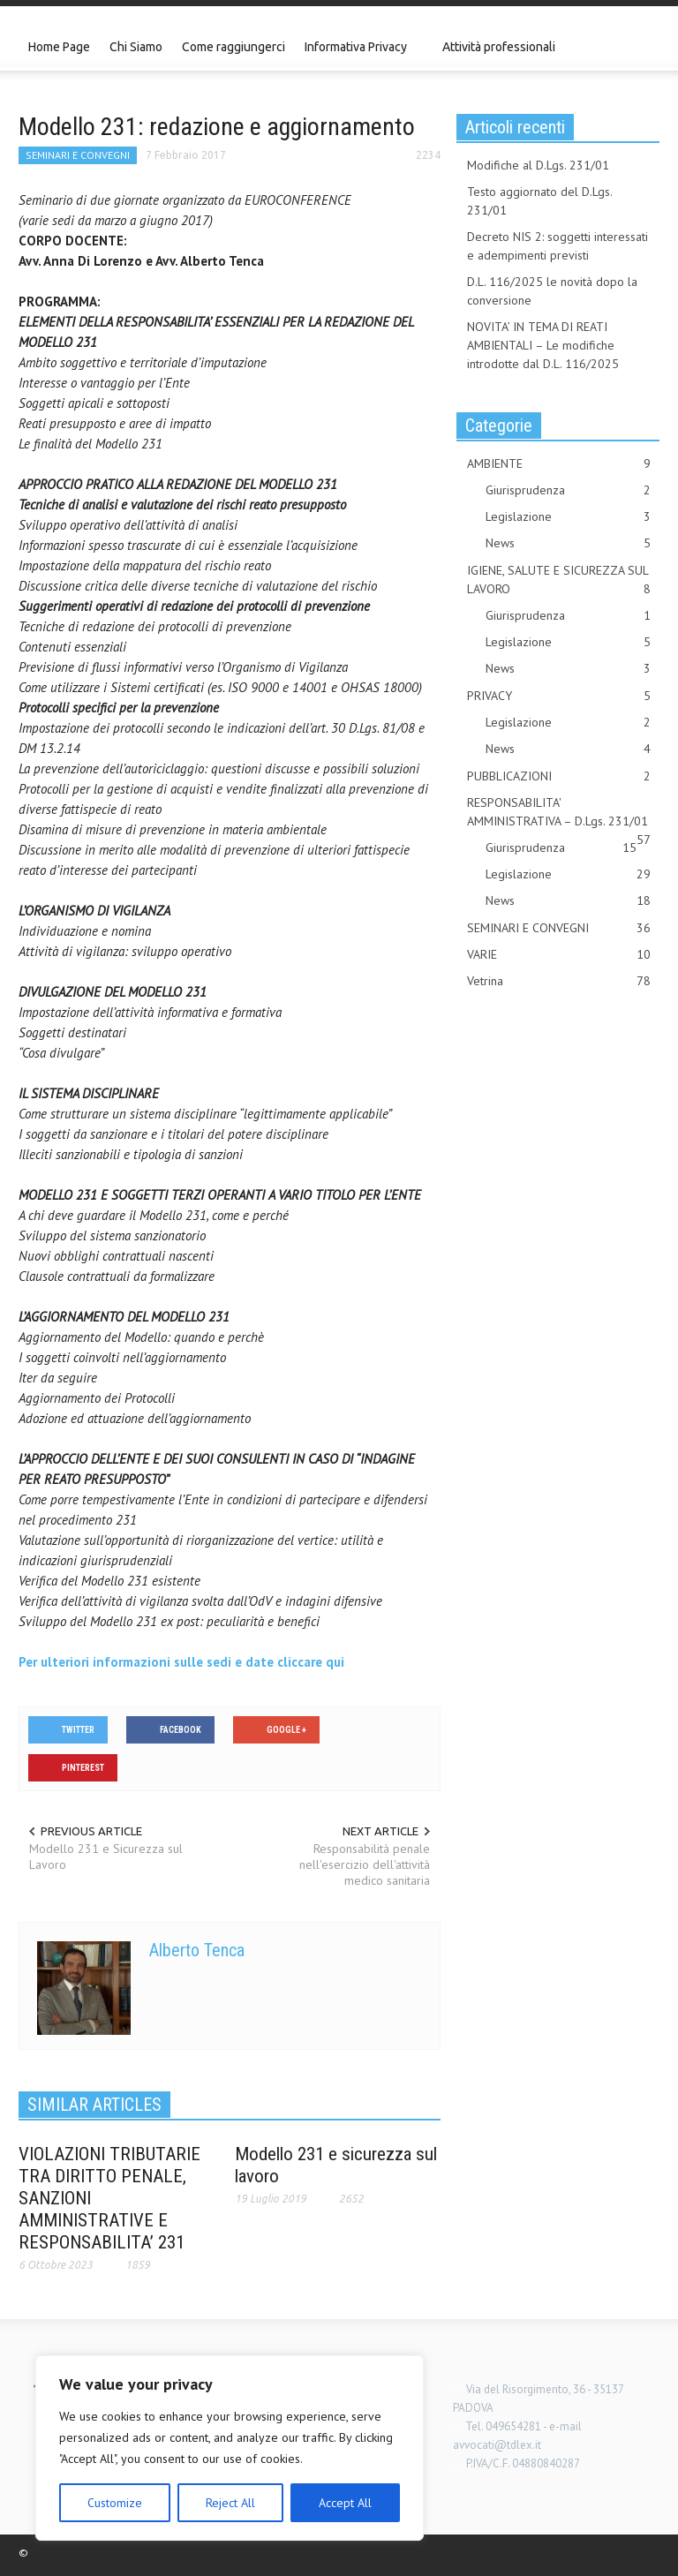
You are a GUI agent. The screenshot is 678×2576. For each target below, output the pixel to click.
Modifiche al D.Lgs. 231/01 (538, 165)
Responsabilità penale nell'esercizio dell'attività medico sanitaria (364, 1864)
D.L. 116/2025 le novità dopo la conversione (552, 291)
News (568, 543)
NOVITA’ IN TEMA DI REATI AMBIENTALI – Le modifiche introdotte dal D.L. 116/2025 (543, 345)
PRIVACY (559, 696)
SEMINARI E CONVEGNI (78, 155)
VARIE (559, 954)
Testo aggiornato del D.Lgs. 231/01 (539, 201)
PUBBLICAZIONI (559, 776)
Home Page (59, 47)
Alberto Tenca (197, 1950)
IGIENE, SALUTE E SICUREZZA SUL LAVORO (559, 580)
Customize (114, 2503)
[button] (641, 46)
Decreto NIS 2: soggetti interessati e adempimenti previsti (557, 246)
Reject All (230, 2503)
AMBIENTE (559, 464)
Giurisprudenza (568, 490)
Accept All (345, 2503)
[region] (229, 2448)
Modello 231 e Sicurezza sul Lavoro (106, 1856)
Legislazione (568, 517)
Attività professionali (498, 47)
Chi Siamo (135, 47)
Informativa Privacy (358, 55)
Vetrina (559, 981)
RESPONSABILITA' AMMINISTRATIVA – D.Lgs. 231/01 (559, 813)
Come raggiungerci (233, 47)
